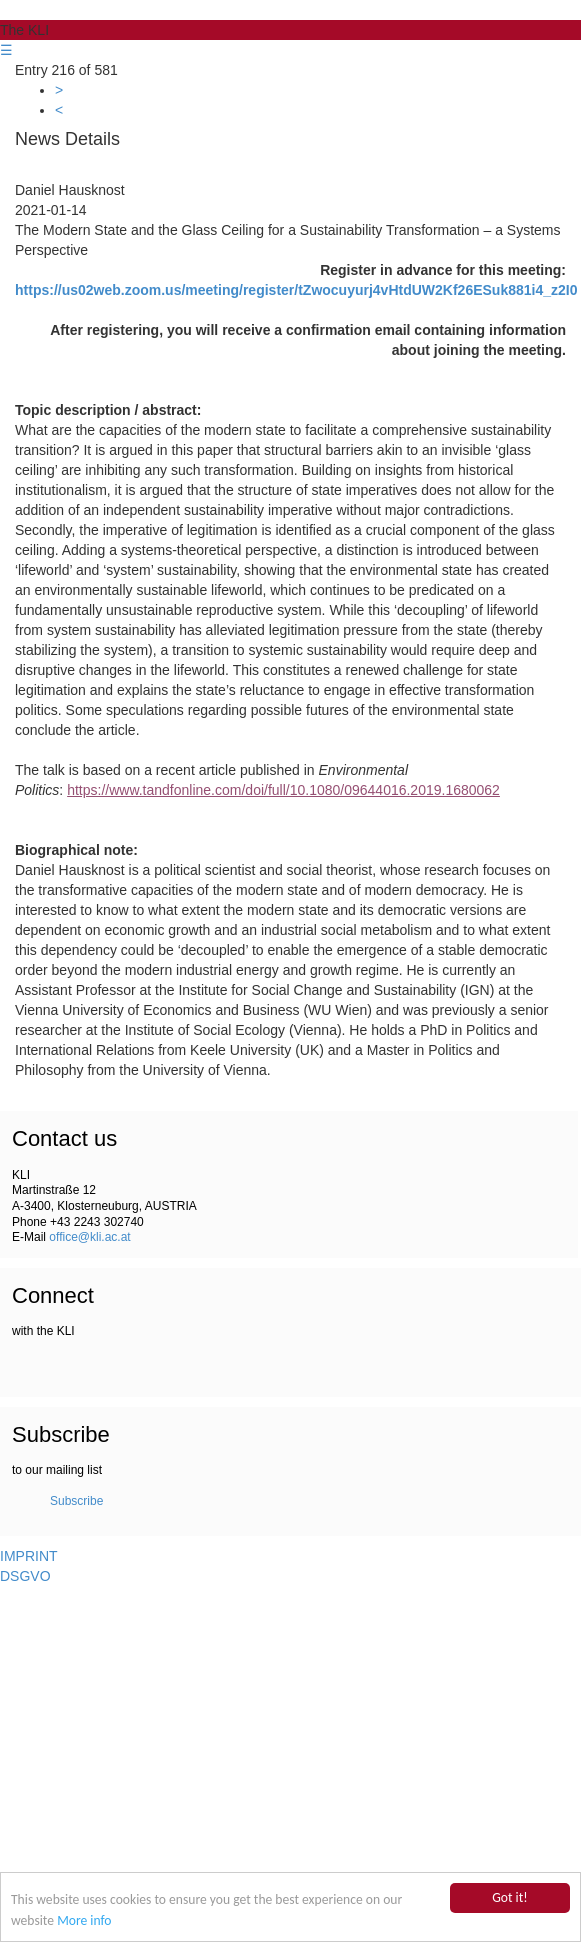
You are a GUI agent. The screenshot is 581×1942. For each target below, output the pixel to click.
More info (84, 1920)
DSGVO (25, 1576)
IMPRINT (29, 1556)
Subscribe (76, 1501)
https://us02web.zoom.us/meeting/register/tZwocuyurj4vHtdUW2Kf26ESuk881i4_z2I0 (296, 290)
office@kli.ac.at (89, 1237)
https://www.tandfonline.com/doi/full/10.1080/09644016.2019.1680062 (283, 790)
